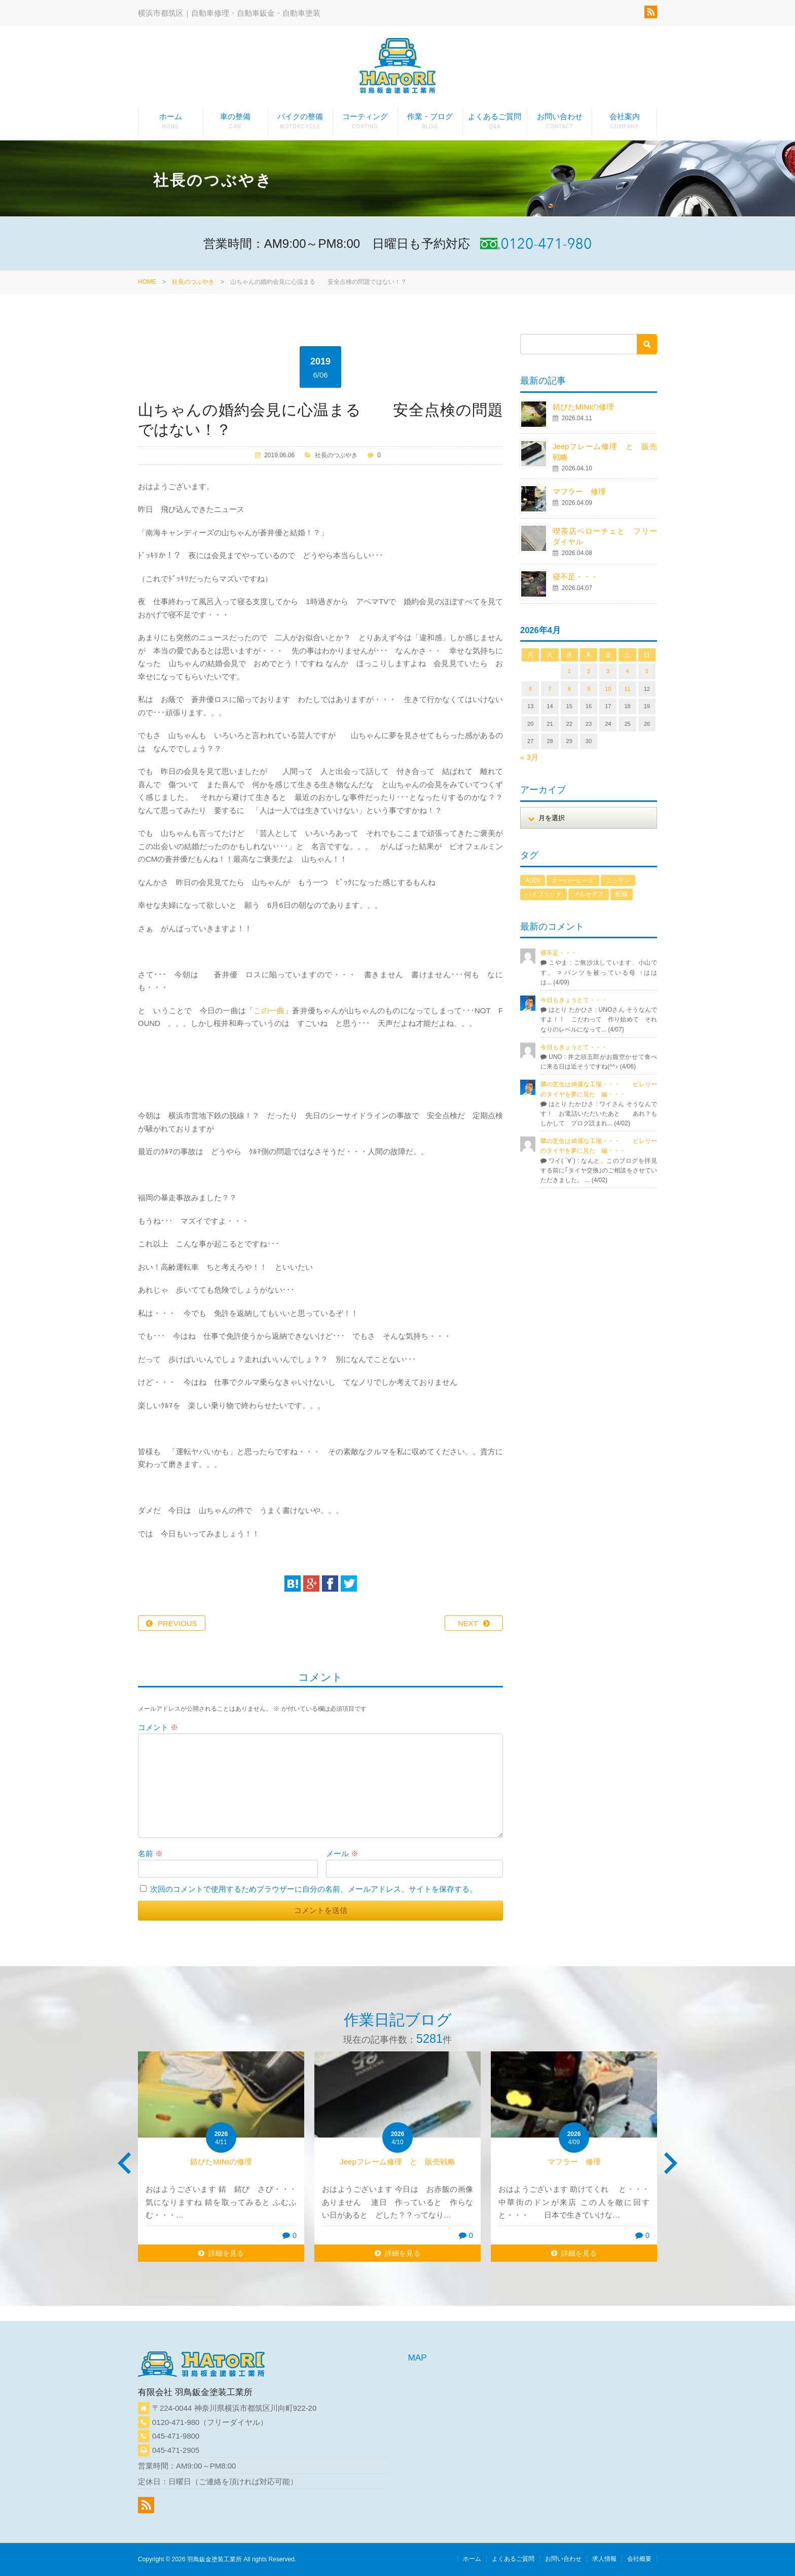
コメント (158, 1727)
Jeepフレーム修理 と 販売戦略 (401, 2161)
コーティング (365, 123)
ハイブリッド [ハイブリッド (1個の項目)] (543, 894)
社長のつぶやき (193, 281)
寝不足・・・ (575, 576)
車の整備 (235, 123)
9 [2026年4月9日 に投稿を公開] (588, 689)
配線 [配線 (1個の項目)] (622, 894)
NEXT (468, 1623)
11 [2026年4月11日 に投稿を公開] (627, 689)
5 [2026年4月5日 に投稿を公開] (646, 671)
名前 (150, 1853)
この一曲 (269, 1010)
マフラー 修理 (579, 491)
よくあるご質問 (495, 123)
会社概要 (639, 2558)
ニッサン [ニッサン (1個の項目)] (618, 880)
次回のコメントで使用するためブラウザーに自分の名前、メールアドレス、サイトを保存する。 (313, 1889)
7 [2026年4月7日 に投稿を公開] (549, 689)
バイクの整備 (300, 123)
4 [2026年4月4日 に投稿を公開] (627, 671)
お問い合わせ (559, 123)
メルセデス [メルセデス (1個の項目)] (588, 894)
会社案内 (624, 123)
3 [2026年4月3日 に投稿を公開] (607, 671)
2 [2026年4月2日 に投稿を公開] (588, 671)
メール (342, 1853)
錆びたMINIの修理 (584, 406)
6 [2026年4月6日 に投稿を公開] (530, 689)
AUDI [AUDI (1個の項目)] (532, 880)
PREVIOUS (177, 1623)
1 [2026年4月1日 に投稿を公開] (569, 671)
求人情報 (604, 2558)
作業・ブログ (430, 123)
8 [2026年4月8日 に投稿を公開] (569, 689)
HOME (147, 281)
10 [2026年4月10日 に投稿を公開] (608, 689)
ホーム (170, 123)
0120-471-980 (175, 2422)
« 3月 (529, 757)
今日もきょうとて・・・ (573, 1000)
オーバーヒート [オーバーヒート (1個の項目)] (573, 880)
